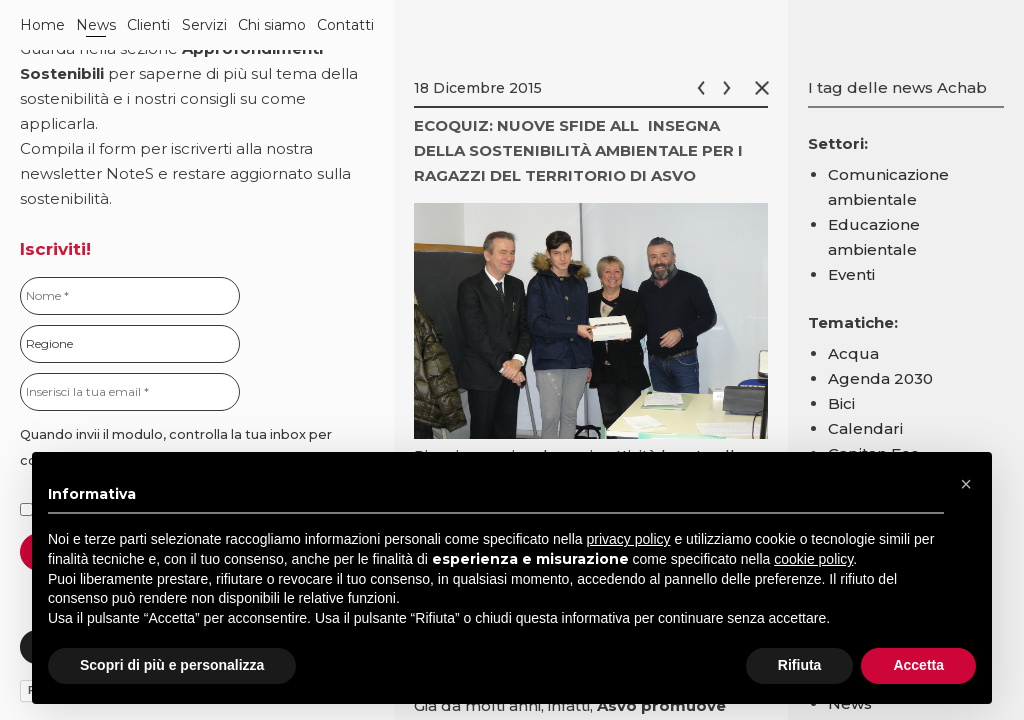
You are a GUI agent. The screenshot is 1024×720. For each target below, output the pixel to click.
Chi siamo (272, 25)
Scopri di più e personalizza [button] (172, 665)
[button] (966, 484)
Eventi (851, 274)
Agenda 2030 (880, 378)
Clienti (148, 25)
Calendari (865, 428)
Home (42, 25)
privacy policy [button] (629, 539)
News (96, 25)
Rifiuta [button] (800, 665)
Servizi (204, 25)
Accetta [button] (918, 665)
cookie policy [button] (813, 559)
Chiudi (766, 88)
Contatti (345, 25)
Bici (841, 403)
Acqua (853, 353)
